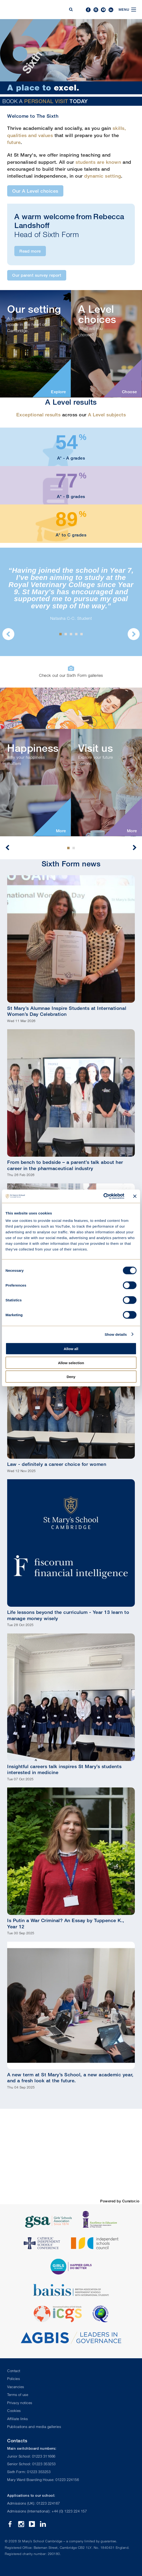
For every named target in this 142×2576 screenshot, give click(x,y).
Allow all (71, 1349)
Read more (30, 251)
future (14, 142)
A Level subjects (107, 414)
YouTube (103, 9)
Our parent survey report (36, 275)
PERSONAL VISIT (46, 101)
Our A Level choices (35, 191)
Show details (116, 1334)
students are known (98, 162)
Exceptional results (38, 414)
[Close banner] (135, 1196)
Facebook (88, 9)
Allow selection (71, 1363)
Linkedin (111, 9)
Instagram (95, 9)
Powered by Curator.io (120, 2201)
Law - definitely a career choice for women (56, 1464)
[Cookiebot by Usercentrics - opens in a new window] (103, 1196)
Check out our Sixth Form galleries (71, 675)
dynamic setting (102, 176)
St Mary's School (30, 10)
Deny (71, 1377)
